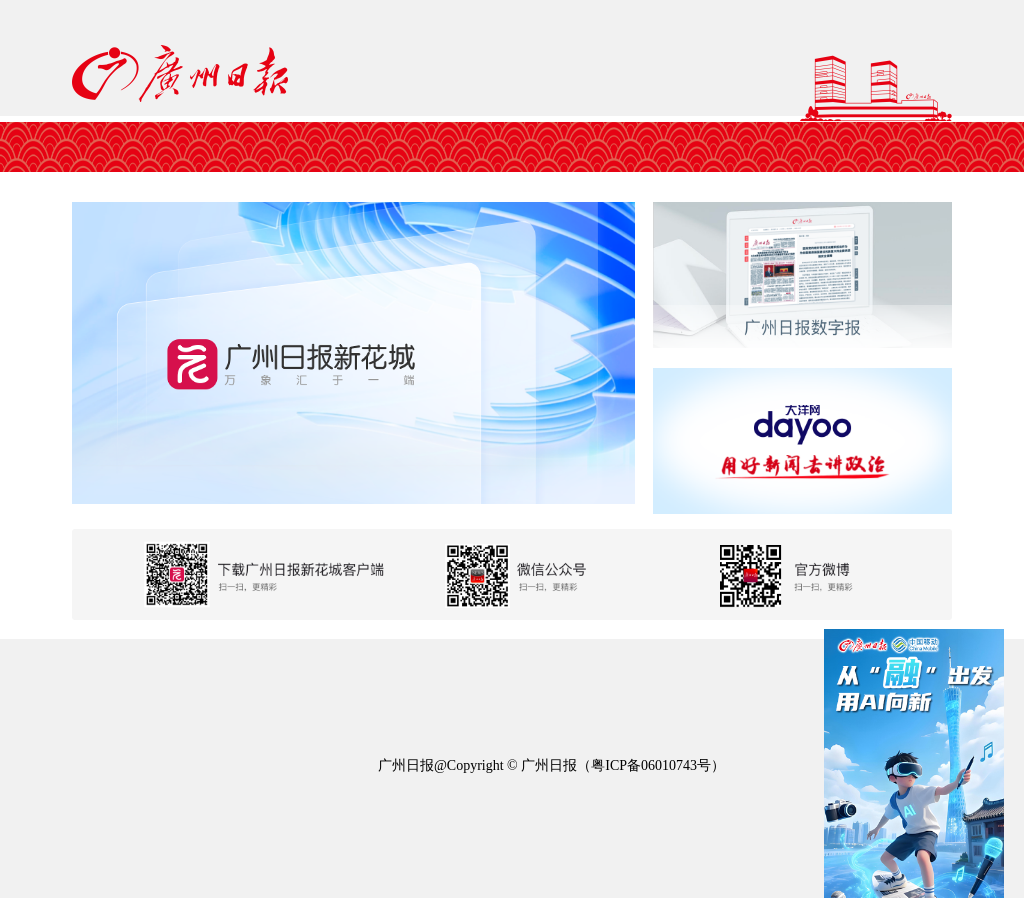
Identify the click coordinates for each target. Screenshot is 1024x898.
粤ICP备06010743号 (651, 765)
